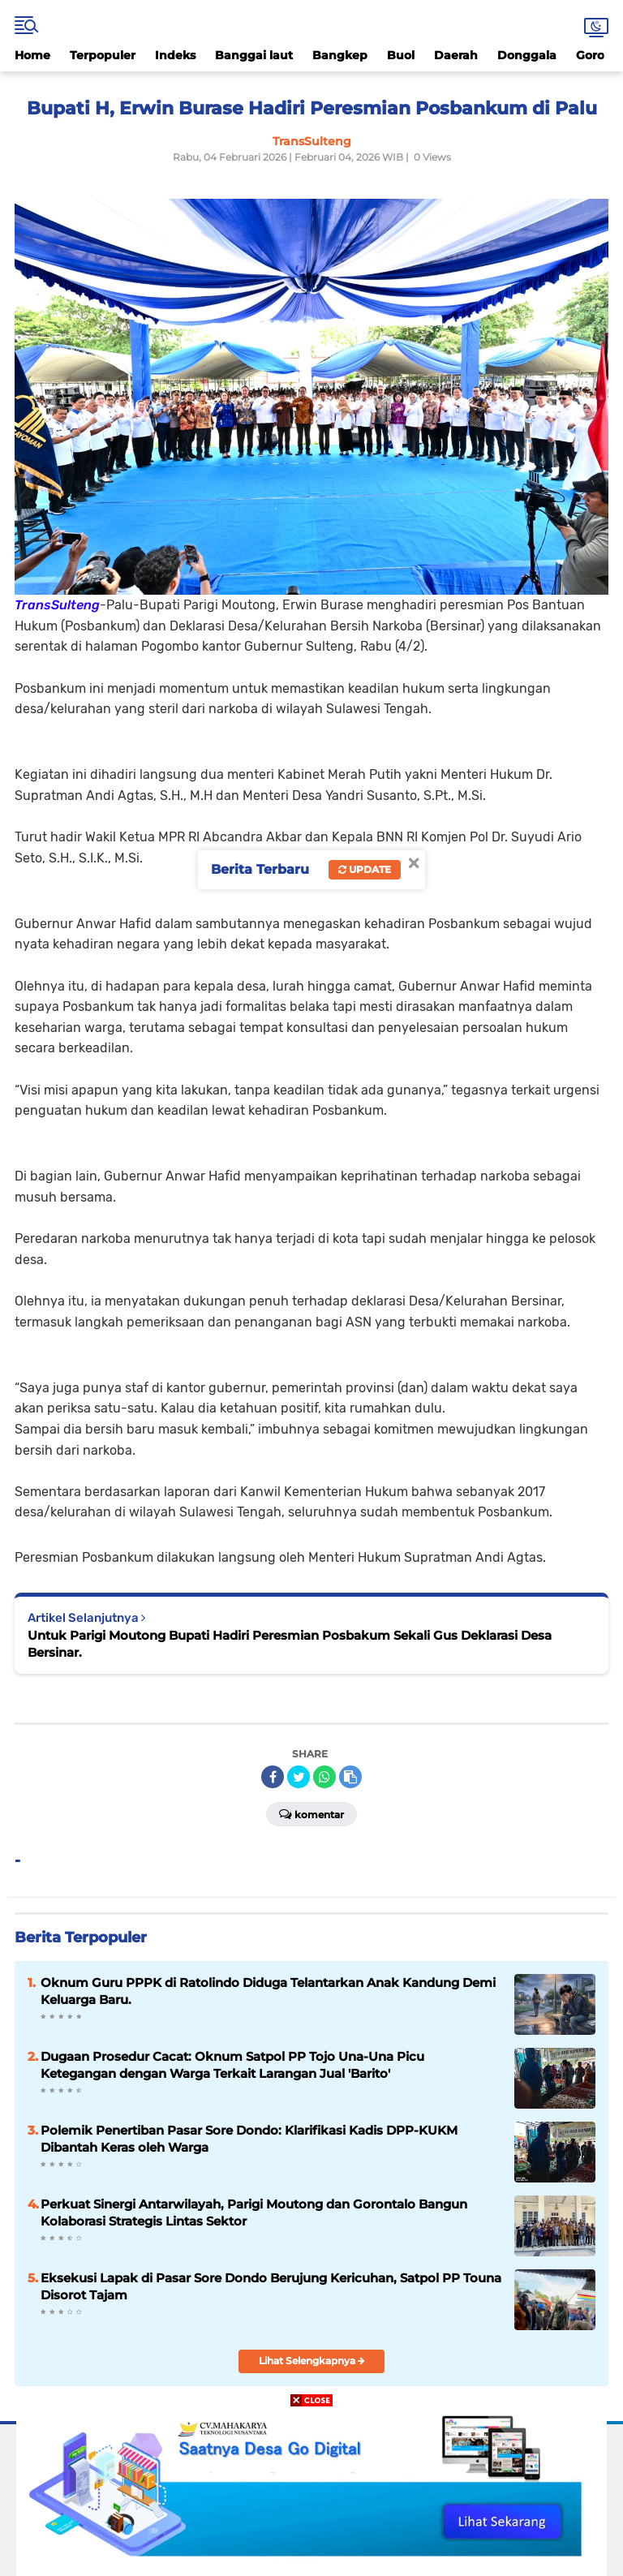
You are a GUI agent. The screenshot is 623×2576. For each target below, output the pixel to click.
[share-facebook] (272, 1776)
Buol (401, 55)
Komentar (311, 1813)
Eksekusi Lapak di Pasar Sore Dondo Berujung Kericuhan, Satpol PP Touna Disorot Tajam (271, 2286)
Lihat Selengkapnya (312, 2361)
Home (32, 55)
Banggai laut (254, 55)
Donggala (526, 55)
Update (364, 869)
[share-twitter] (298, 1776)
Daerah (456, 55)
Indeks (175, 55)
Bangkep (339, 55)
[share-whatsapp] (324, 1776)
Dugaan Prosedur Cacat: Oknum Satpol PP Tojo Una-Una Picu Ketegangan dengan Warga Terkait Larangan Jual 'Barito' (232, 2065)
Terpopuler (102, 55)
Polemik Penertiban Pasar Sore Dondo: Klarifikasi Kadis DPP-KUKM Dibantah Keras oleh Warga (249, 2138)
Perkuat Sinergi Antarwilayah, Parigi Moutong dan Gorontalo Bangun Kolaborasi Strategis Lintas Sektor (254, 2212)
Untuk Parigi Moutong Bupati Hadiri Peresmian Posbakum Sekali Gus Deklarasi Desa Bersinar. (290, 1644)
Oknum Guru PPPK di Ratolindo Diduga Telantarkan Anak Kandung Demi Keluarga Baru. (268, 1991)
